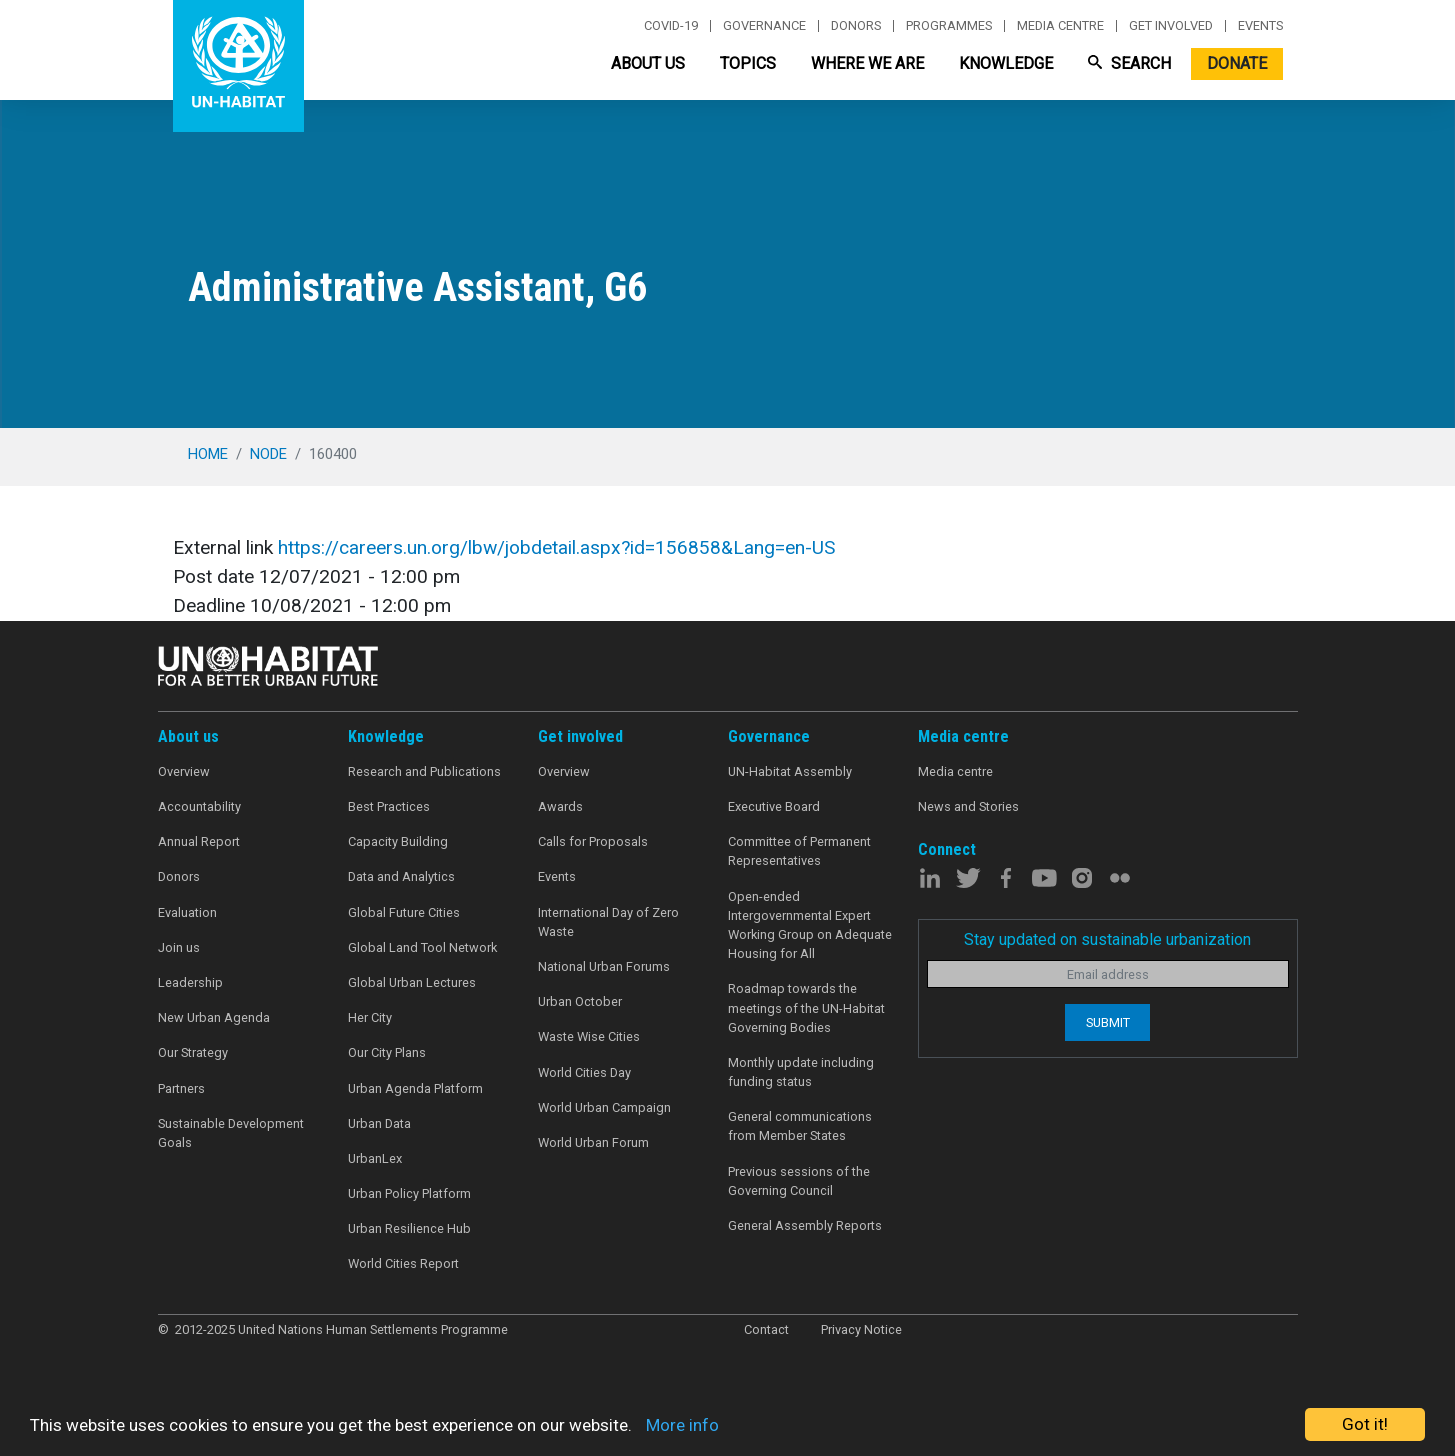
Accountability (199, 806)
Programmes (949, 26)
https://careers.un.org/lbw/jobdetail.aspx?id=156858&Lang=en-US (556, 547)
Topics (748, 63)
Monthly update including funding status (801, 1072)
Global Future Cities (404, 912)
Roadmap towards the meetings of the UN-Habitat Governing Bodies (806, 1007)
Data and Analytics (401, 876)
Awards (560, 806)
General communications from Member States (800, 1126)
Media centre (1060, 26)
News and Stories (968, 806)
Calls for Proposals (593, 841)
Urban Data (379, 1123)
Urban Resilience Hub (409, 1228)
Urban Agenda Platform (415, 1088)
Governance (764, 26)
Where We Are (867, 63)
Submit (1108, 1022)
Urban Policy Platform (409, 1193)
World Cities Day (584, 1072)
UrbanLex (375, 1158)
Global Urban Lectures (412, 982)
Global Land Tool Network (422, 947)
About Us (648, 63)
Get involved (1171, 26)
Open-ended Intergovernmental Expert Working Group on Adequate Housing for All (810, 925)
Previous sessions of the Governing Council (799, 1181)
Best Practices (389, 806)
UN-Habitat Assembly (790, 771)
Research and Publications (424, 771)
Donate (1237, 63)
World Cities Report (403, 1263)
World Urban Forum (593, 1142)
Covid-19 (671, 26)
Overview (184, 771)
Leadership (190, 982)
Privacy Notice (861, 1329)
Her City (370, 1017)
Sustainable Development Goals (231, 1133)
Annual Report (199, 841)
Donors (856, 26)
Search (1129, 63)
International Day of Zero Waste (608, 922)
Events (1260, 26)
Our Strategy (193, 1052)
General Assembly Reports (805, 1225)
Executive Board (774, 806)
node (268, 454)
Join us (179, 947)
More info (682, 1425)
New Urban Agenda (214, 1017)
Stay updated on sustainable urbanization (1107, 939)
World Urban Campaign (604, 1107)
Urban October (580, 1001)
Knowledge (1006, 63)
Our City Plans (387, 1052)
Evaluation (187, 912)
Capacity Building (398, 841)
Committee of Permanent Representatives (799, 851)
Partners (181, 1088)
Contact (766, 1329)
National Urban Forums (604, 966)
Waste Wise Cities (589, 1036)
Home (208, 454)
